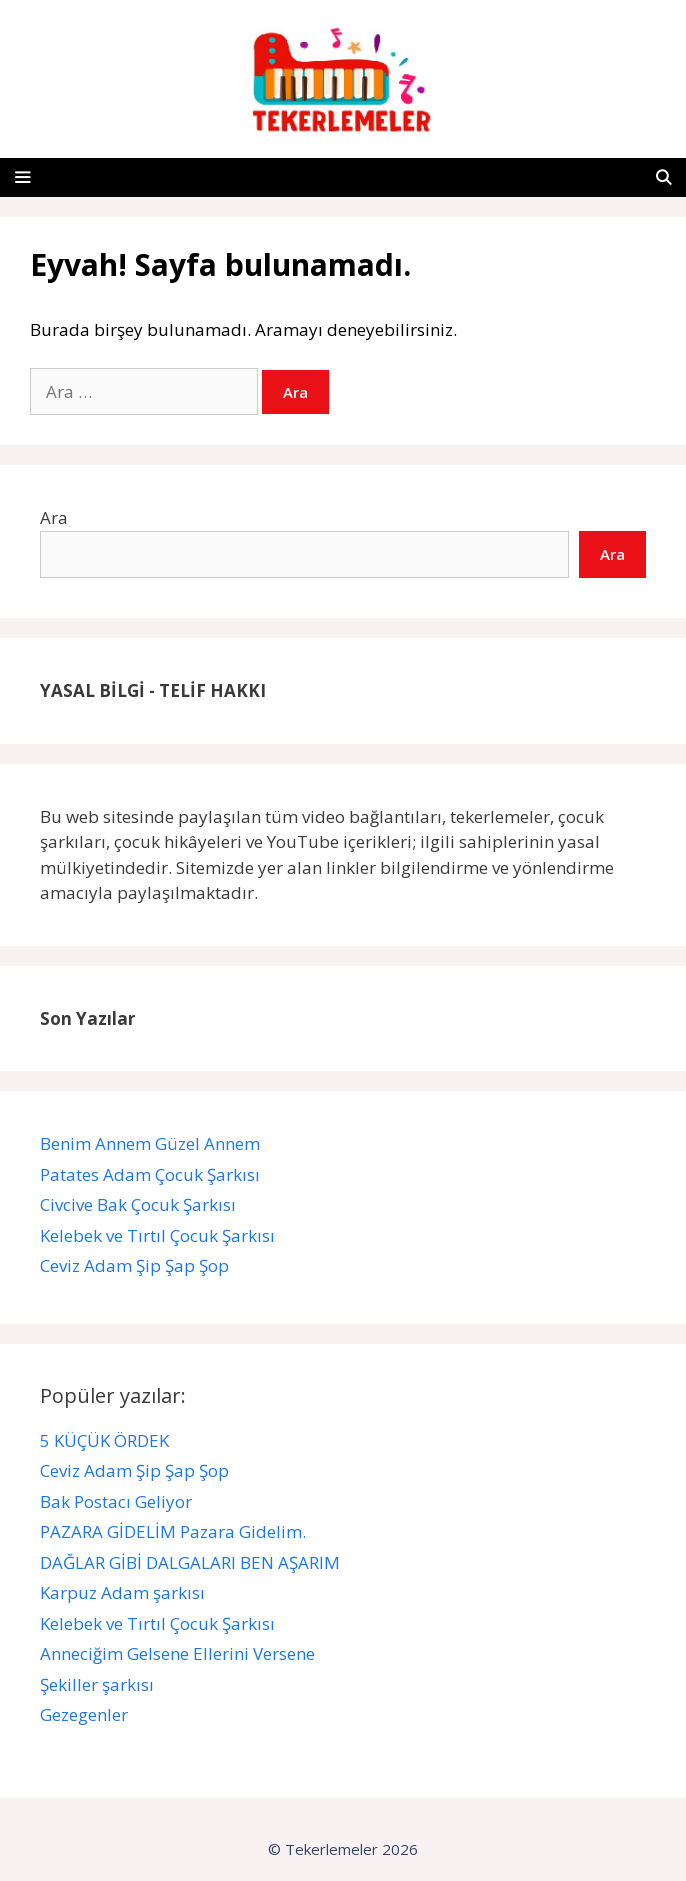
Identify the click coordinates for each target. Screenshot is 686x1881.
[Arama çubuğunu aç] (663, 177)
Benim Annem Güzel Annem (150, 1143)
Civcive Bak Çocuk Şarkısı (140, 1204)
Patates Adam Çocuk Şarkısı (152, 1174)
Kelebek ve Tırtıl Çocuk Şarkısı (159, 1235)
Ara (54, 517)
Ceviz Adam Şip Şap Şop (134, 1265)
